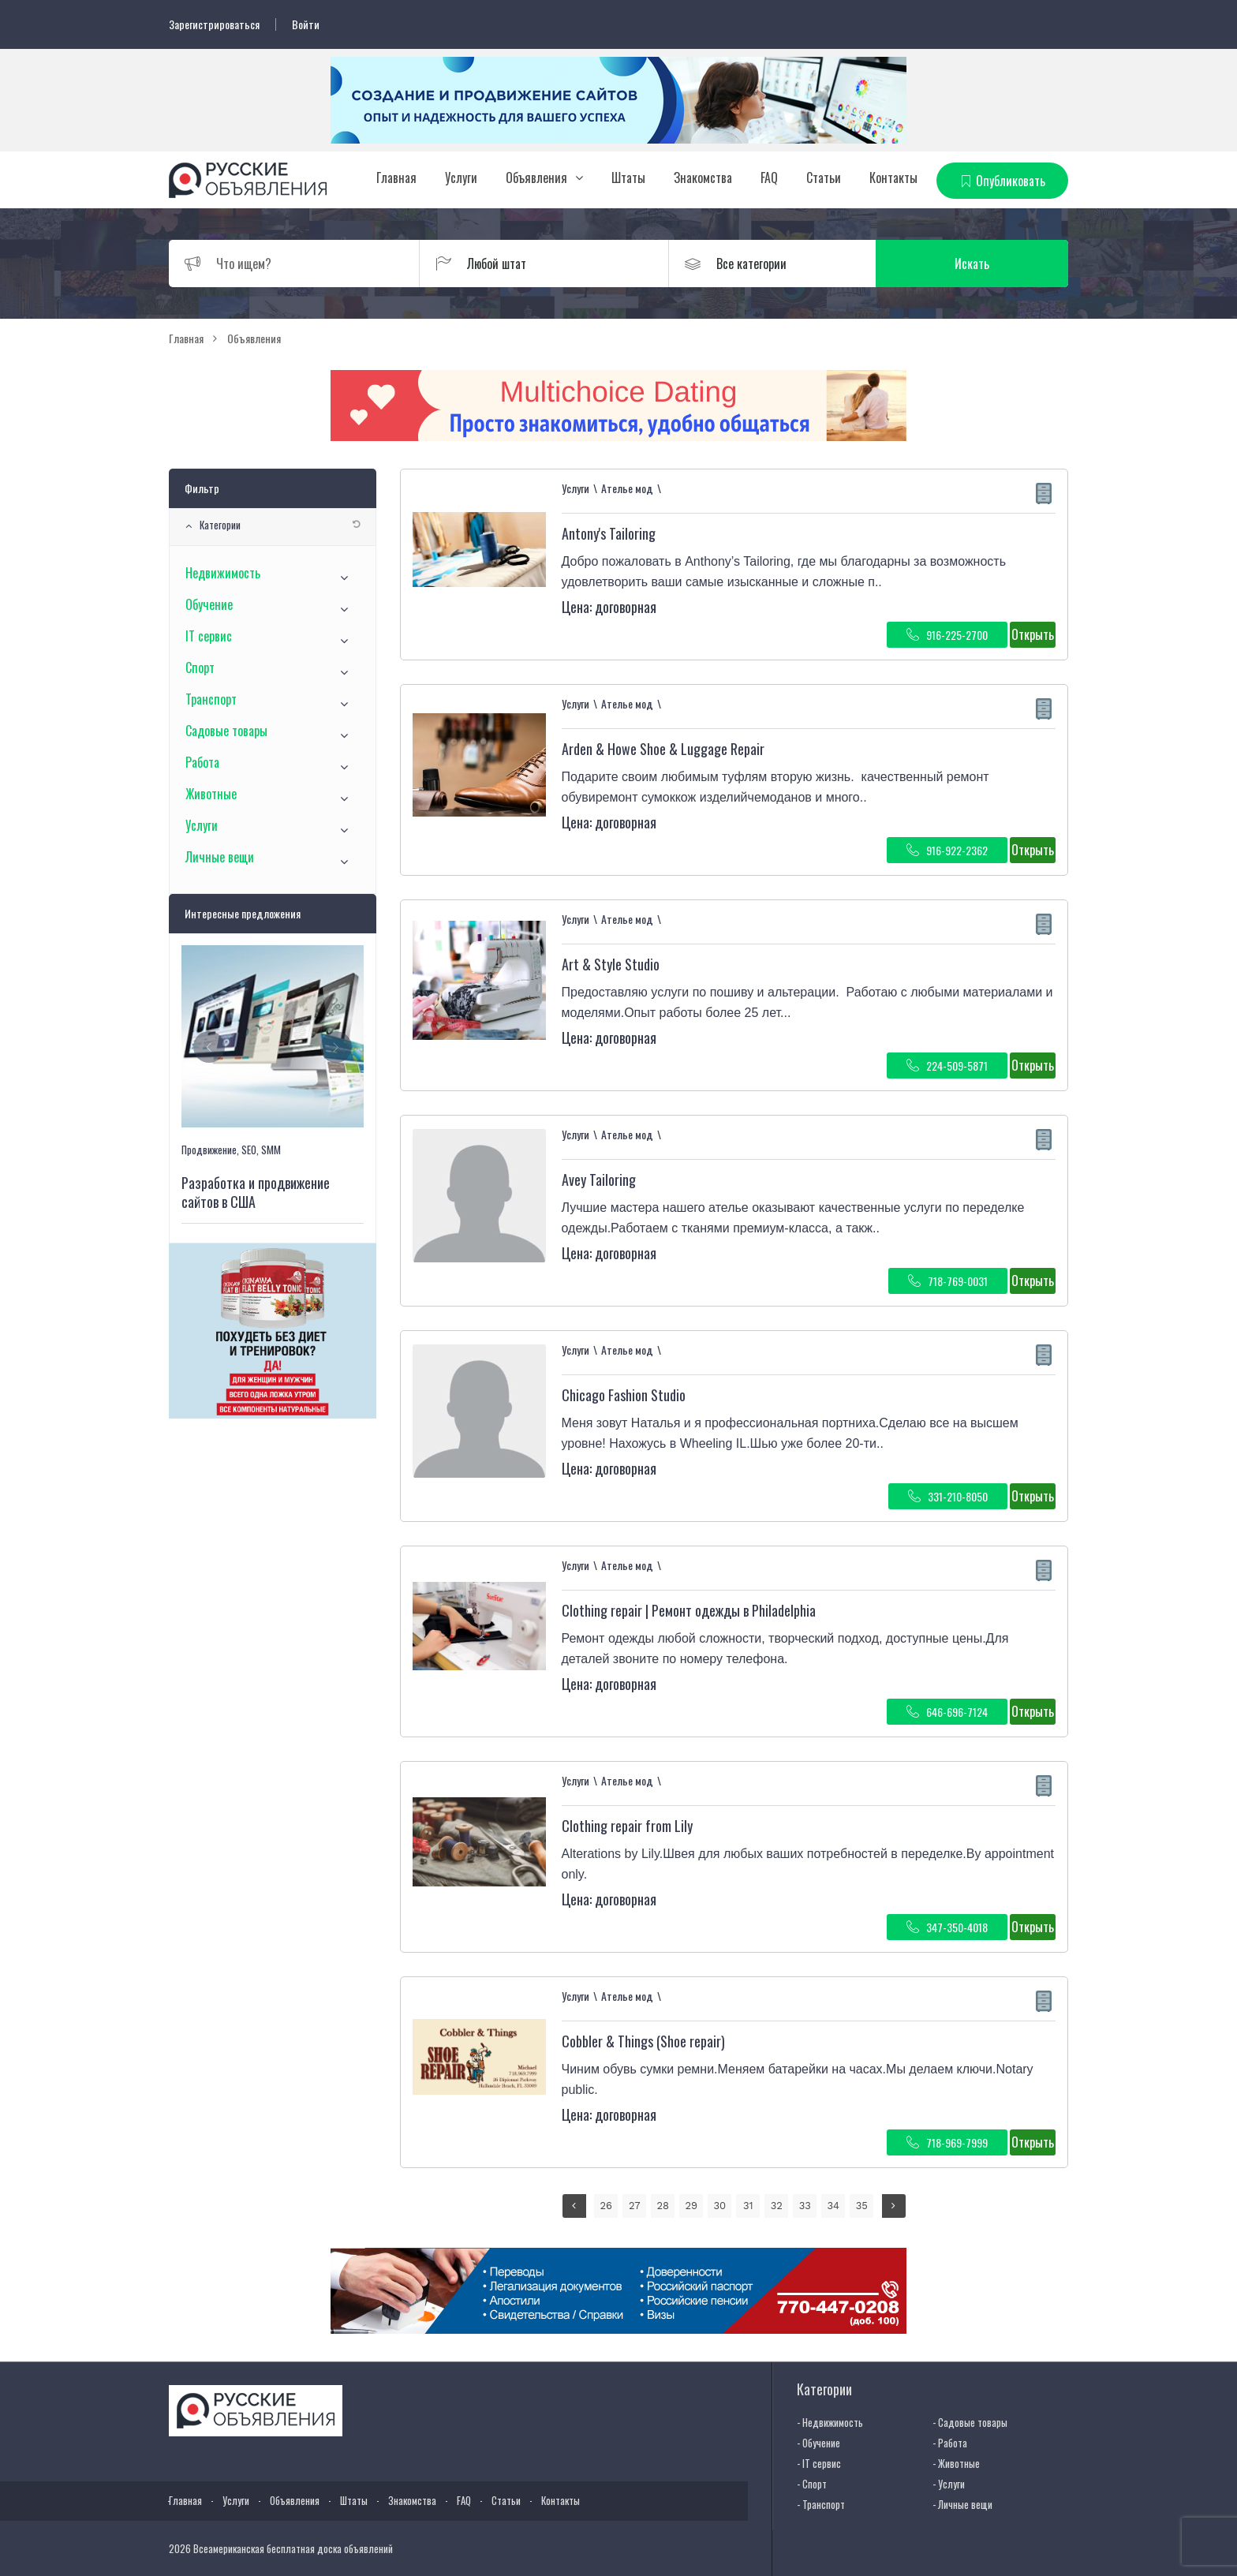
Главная (396, 177)
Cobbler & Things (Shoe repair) (643, 2041)
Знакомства (703, 177)
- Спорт (812, 2483)
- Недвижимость (830, 2422)
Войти (306, 24)
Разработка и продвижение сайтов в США (255, 1192)
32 (777, 2205)
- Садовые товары (969, 2422)
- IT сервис (819, 2463)
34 (833, 2205)
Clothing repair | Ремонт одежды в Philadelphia (689, 1610)
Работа (202, 762)
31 (748, 2205)
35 (862, 2205)
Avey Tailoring (599, 1179)
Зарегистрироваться (214, 24)
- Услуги (948, 2483)
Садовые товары (226, 730)
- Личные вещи (962, 2504)
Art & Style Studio (611, 964)
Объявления (536, 177)
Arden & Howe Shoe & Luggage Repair (663, 748)
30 (719, 2205)
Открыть (1032, 634)
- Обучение (818, 2442)
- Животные (956, 2463)
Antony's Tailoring (609, 533)
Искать (993, 263)
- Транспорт (821, 2504)
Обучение (209, 604)
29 (691, 2205)
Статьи (823, 177)
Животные (211, 793)
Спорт (200, 667)
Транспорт (211, 699)
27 (635, 2205)
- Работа (949, 2442)
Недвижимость (222, 572)
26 (606, 2205)
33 (805, 2205)
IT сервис (208, 635)
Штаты (628, 177)
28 (662, 2205)
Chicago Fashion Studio (624, 1395)
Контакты (893, 177)
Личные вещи (219, 856)
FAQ (769, 177)
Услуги (461, 177)
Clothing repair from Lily (627, 1825)
